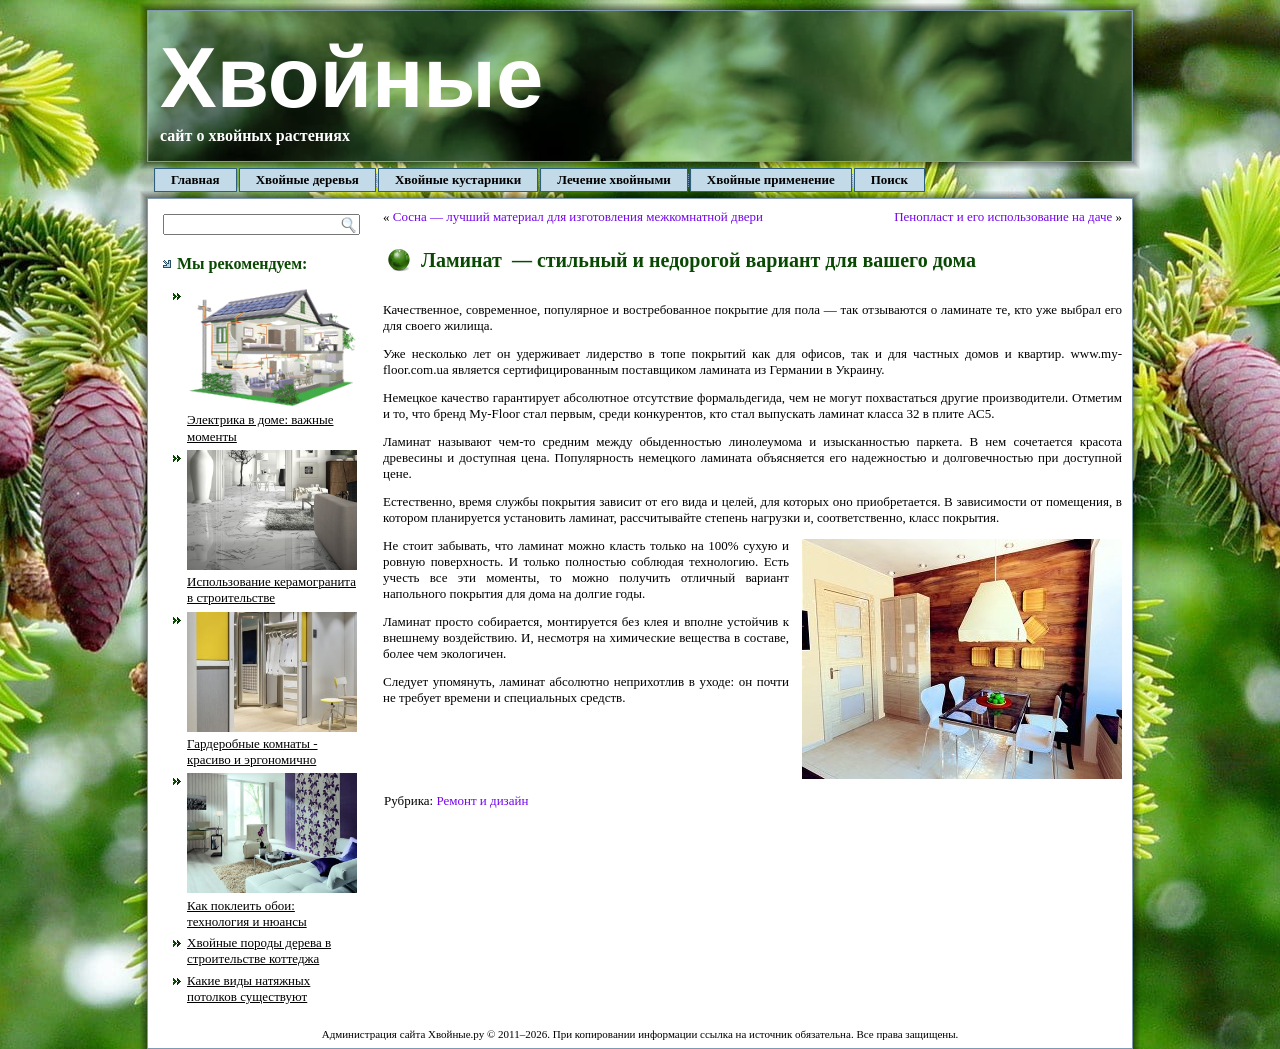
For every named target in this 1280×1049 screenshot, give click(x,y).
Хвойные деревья (307, 179)
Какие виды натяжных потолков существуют (248, 988)
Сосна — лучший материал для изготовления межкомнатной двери (578, 216)
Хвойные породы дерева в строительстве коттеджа (259, 950)
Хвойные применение (771, 179)
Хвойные (351, 77)
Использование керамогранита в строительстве (272, 582)
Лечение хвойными (614, 179)
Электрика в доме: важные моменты (272, 420)
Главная (195, 179)
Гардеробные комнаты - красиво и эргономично (272, 744)
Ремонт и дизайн (482, 800)
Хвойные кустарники (458, 179)
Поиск (889, 179)
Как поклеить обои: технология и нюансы (272, 905)
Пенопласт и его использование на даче (1003, 216)
